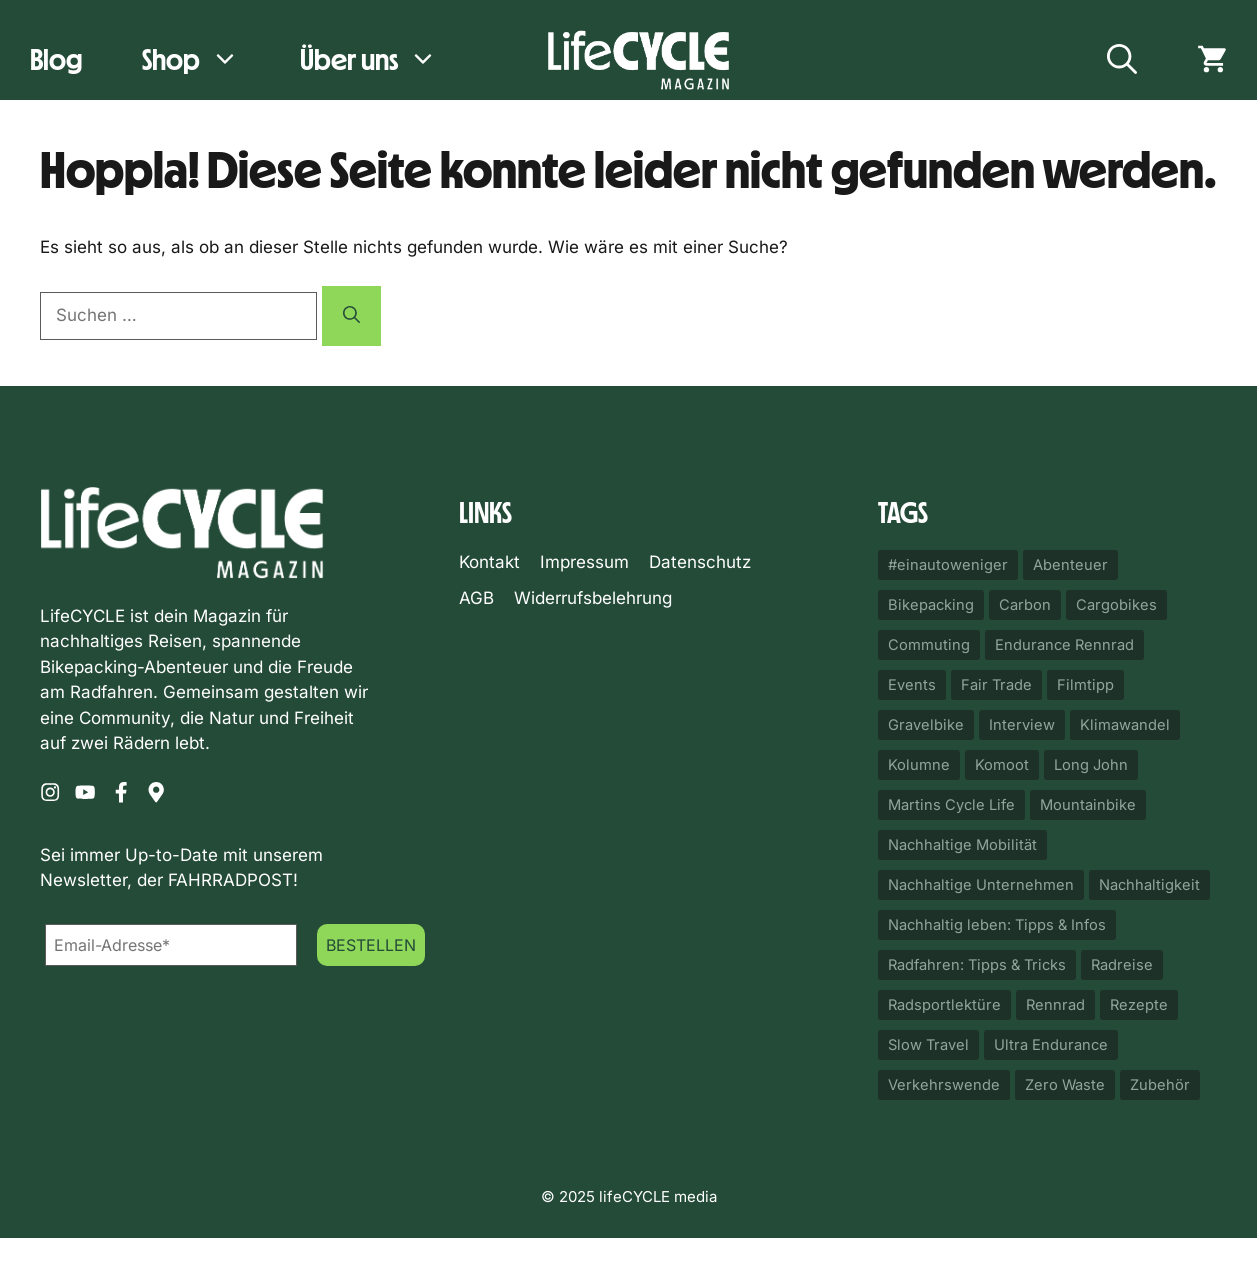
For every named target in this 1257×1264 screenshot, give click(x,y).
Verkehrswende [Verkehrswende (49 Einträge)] (944, 1085)
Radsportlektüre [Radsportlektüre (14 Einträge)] (944, 1005)
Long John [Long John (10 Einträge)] (1091, 765)
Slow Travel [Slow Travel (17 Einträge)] (928, 1045)
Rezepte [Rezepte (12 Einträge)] (1139, 1005)
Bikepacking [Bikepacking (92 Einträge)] (931, 605)
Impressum (584, 562)
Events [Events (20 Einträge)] (912, 685)
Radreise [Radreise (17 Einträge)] (1122, 965)
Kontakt (489, 562)
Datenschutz (700, 562)
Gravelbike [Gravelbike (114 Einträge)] (926, 725)
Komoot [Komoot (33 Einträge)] (1002, 765)
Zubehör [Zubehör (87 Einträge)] (1160, 1085)
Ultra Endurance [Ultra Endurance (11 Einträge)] (1051, 1045)
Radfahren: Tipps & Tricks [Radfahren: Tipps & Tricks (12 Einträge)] (977, 965)
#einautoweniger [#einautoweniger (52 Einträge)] (948, 565)
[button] (1122, 60)
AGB (476, 598)
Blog (56, 59)
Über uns (384, 60)
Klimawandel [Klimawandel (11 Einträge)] (1125, 725)
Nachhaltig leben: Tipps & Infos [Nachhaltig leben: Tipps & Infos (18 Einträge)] (997, 925)
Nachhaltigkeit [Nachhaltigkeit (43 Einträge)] (1149, 885)
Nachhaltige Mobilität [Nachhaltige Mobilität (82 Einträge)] (962, 845)
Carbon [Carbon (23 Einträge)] (1025, 605)
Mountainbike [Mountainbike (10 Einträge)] (1088, 805)
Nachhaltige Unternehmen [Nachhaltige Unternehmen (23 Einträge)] (981, 885)
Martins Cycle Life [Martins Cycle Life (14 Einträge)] (951, 805)
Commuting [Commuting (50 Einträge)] (929, 645)
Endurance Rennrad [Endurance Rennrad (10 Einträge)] (1064, 645)
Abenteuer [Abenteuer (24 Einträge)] (1070, 565)
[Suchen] (351, 316)
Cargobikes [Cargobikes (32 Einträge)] (1116, 605)
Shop (206, 60)
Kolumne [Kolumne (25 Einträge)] (919, 765)
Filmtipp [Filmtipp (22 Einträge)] (1085, 685)
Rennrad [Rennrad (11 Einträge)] (1055, 1005)
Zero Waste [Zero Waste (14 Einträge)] (1065, 1085)
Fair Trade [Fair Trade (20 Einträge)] (996, 685)
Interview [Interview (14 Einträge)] (1022, 725)
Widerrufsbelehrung (593, 598)
